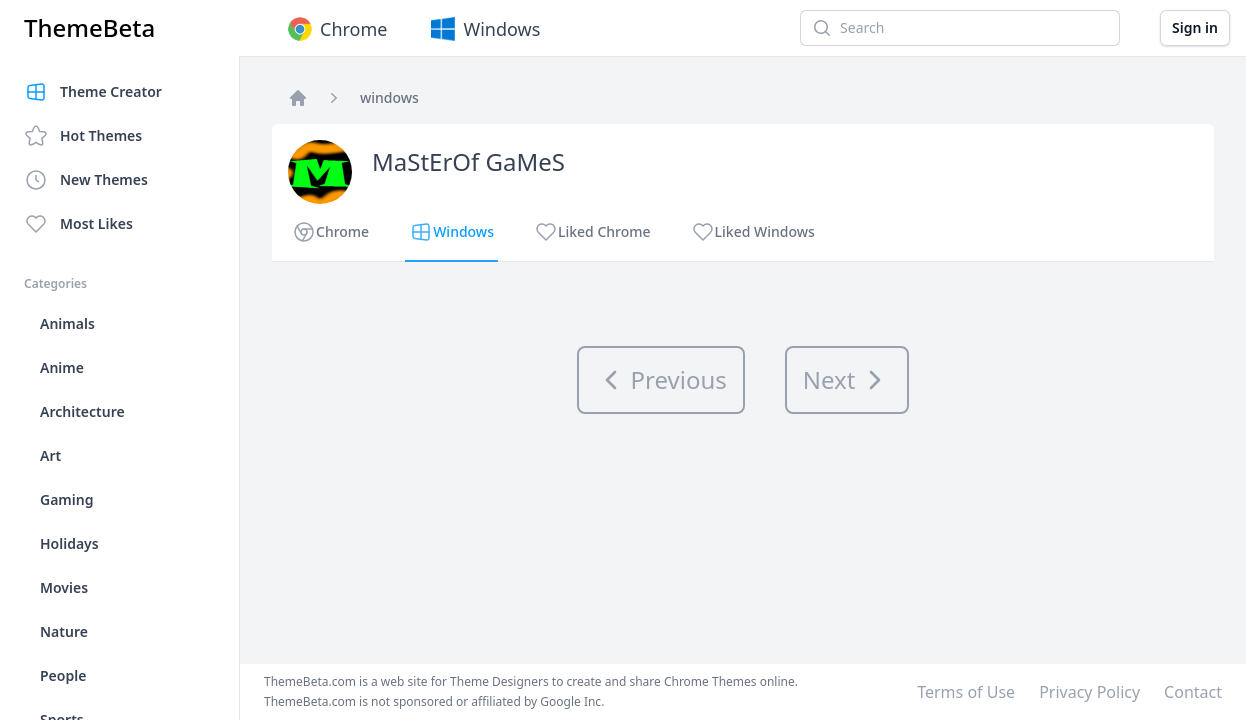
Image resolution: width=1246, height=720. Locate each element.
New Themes (86, 180)
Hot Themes (83, 136)
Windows (483, 29)
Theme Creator (93, 92)
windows (389, 97)
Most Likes (78, 224)
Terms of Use (966, 692)
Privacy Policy (1089, 692)
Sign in (1195, 27)
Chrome (335, 29)
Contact (1193, 692)
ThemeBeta (89, 28)
